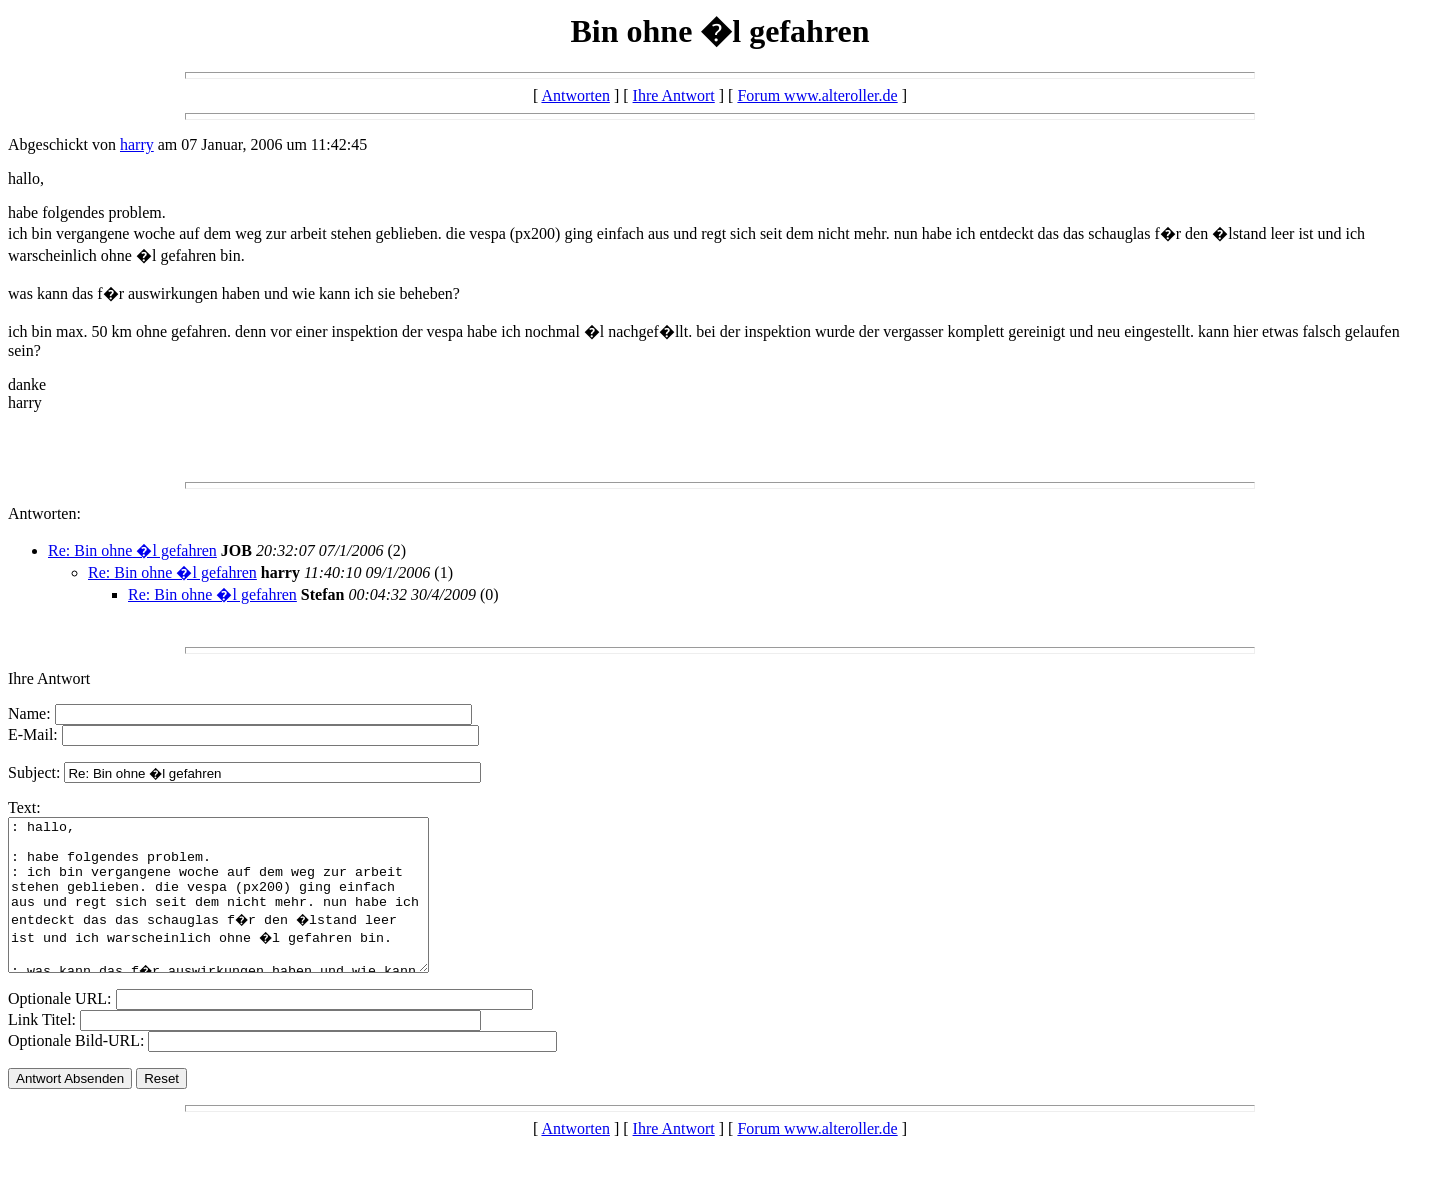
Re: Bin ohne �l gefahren (132, 550)
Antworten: (44, 513)
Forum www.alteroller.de (817, 95)
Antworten (575, 95)
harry (137, 144)
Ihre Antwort (674, 95)
